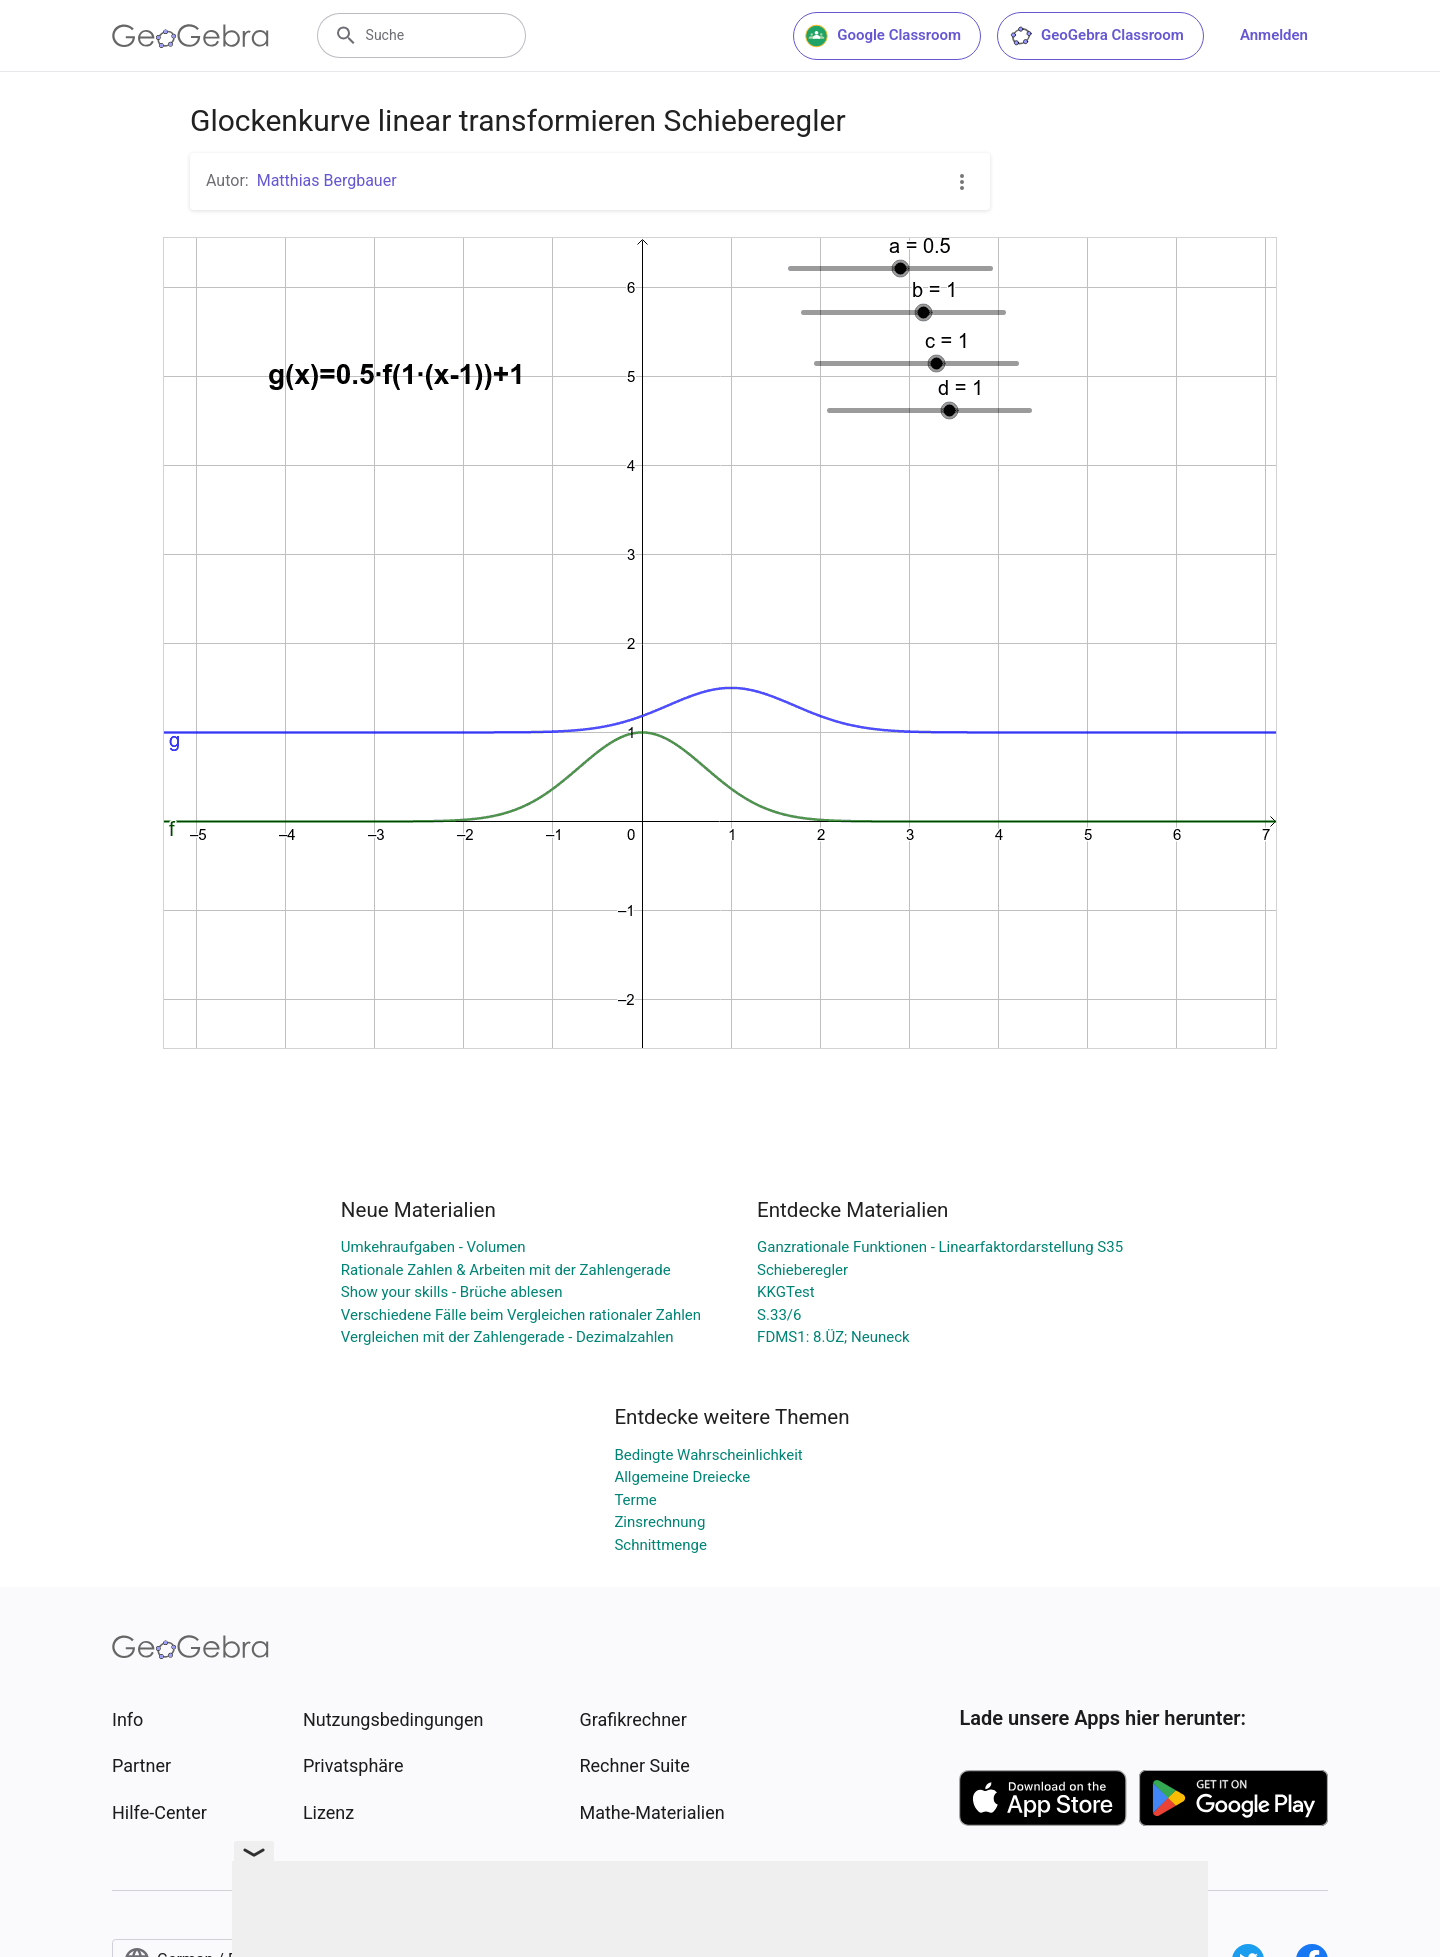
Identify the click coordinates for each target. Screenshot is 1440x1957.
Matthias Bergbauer (327, 180)
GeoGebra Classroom (1096, 36)
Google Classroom (883, 36)
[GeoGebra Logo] (190, 36)
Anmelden (1274, 35)
